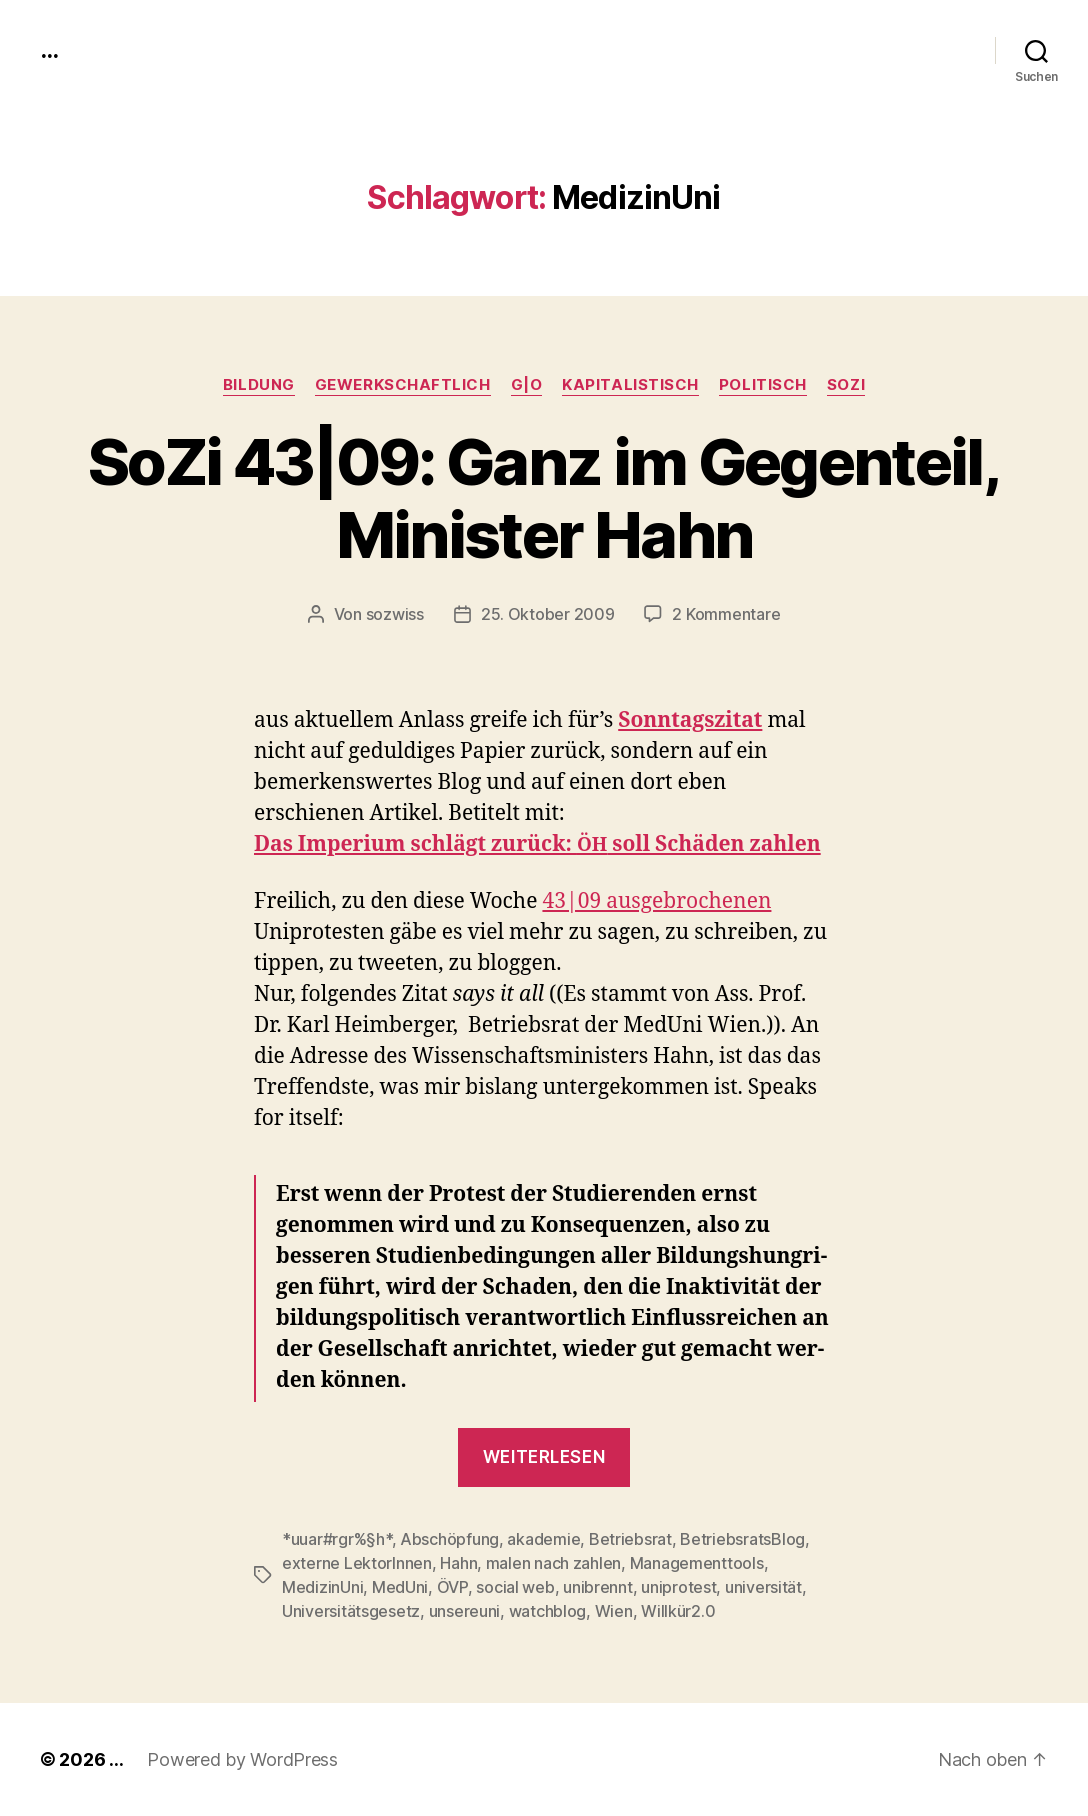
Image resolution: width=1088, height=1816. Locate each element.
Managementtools (697, 1563)
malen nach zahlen (553, 1563)
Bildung (259, 385)
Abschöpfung (449, 1539)
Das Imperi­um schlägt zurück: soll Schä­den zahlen (537, 844)
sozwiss (395, 614)
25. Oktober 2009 (548, 614)
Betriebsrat (630, 1539)
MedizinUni (322, 1587)
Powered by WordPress (242, 1759)
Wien (614, 1611)
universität (763, 1587)
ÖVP (452, 1587)
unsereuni (465, 1611)
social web (515, 1587)
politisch (763, 385)
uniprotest (678, 1587)
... (49, 50)
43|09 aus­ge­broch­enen (656, 901)
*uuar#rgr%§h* (337, 1539)
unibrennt (598, 1587)
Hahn (458, 1563)
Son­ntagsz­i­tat (690, 720)
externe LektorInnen (357, 1563)
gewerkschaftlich (403, 385)
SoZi (846, 385)
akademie (543, 1539)
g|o (527, 385)
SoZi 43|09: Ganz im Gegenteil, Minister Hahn (544, 498)
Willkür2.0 (678, 1611)
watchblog (548, 1611)
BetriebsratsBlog (742, 1539)
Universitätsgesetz (351, 1611)
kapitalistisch (630, 385)
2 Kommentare (726, 614)
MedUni (400, 1587)
